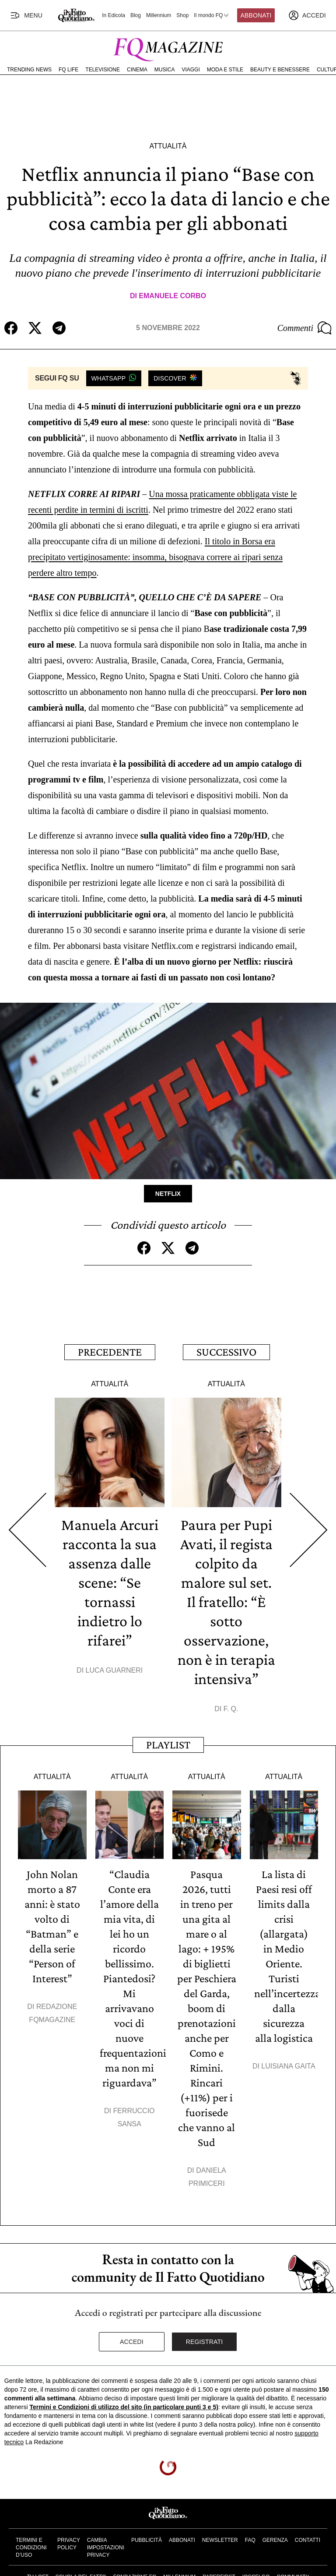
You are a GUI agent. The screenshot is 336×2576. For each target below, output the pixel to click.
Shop (182, 15)
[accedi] (307, 15)
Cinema (137, 70)
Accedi (132, 2341)
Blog (135, 15)
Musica (164, 70)
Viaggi (191, 70)
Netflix (168, 1193)
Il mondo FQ (212, 15)
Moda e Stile (225, 70)
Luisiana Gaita (288, 2066)
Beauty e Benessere (280, 70)
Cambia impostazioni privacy (105, 2547)
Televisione (102, 70)
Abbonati (256, 15)
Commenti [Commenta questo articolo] (304, 328)
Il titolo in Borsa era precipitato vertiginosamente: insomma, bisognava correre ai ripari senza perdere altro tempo (155, 557)
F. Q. (231, 1709)
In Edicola (113, 15)
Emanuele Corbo (172, 296)
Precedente (110, 1352)
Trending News (29, 70)
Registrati (204, 2341)
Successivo (226, 1352)
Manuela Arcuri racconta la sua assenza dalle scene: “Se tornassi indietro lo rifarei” (109, 1582)
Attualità (167, 146)
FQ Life (68, 70)
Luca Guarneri (114, 1670)
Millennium (158, 15)
